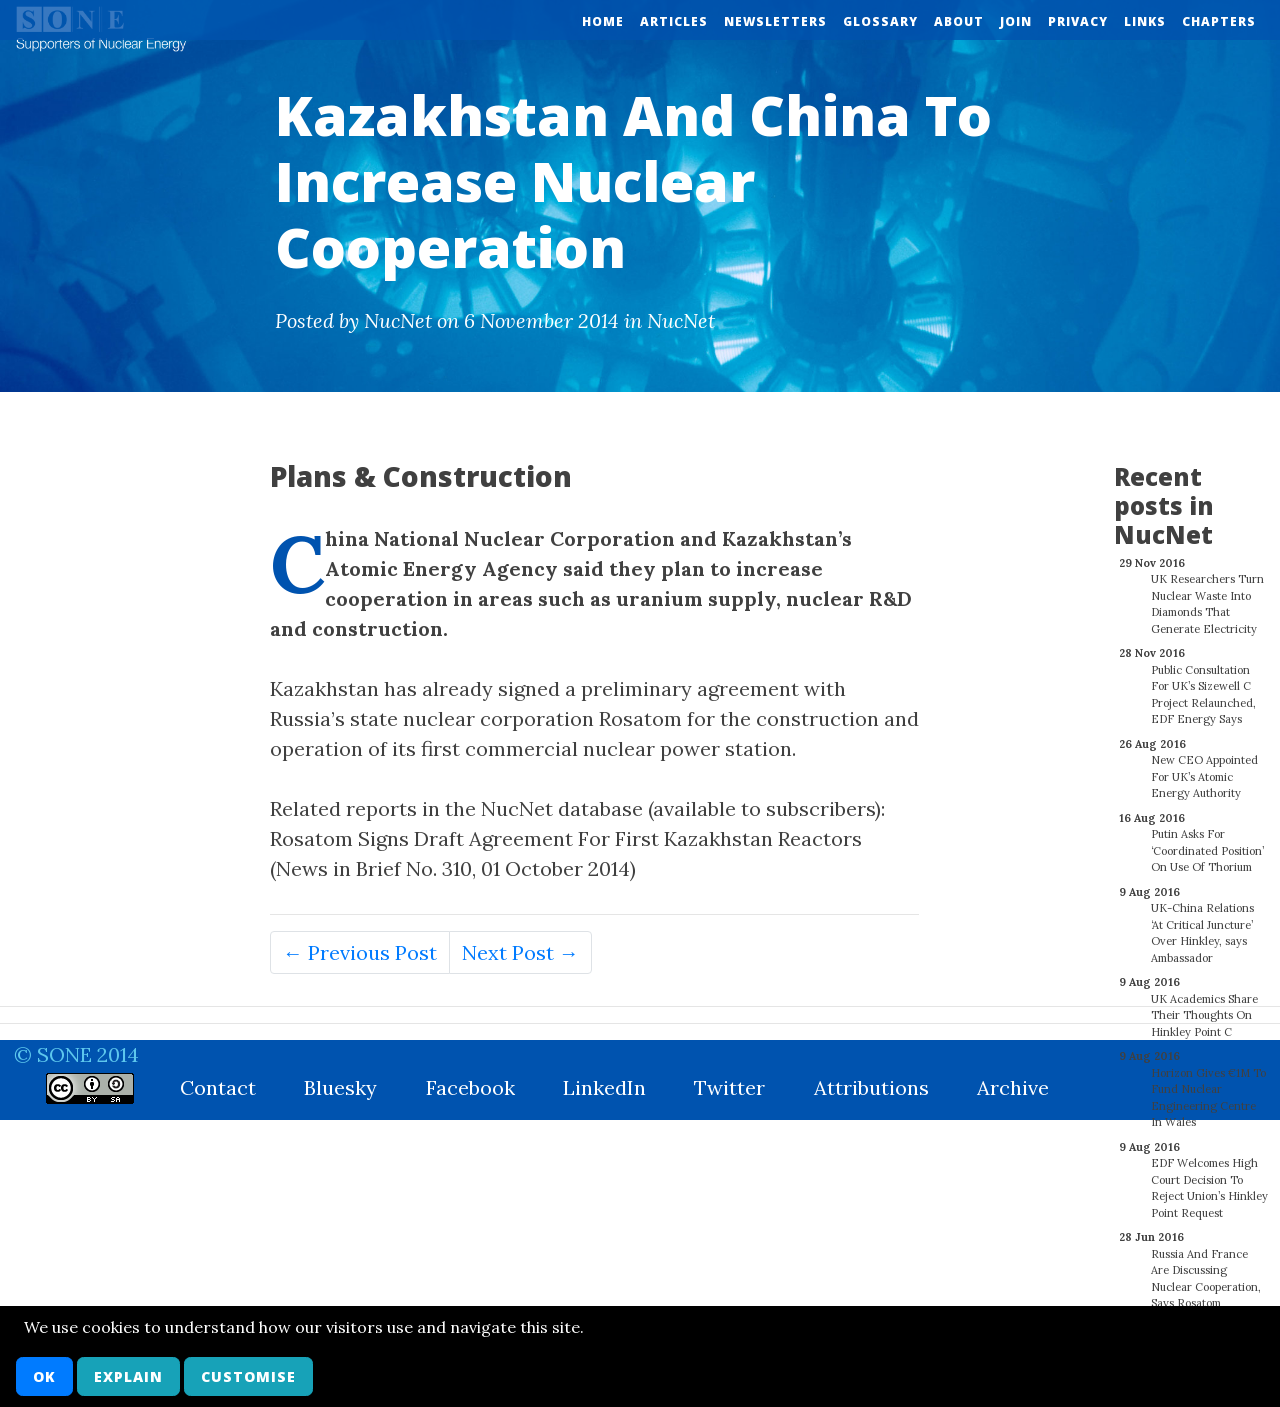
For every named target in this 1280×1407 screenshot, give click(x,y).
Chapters (1219, 21)
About (959, 21)
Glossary (880, 21)
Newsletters (775, 21)
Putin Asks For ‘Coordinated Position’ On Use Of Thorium (1207, 839)
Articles (674, 21)
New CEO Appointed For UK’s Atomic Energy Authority (1204, 765)
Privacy (1078, 21)
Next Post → (520, 952)
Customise (248, 1376)
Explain (128, 1376)
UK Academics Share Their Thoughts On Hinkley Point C (1204, 1004)
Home (603, 21)
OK (44, 1376)
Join (1016, 21)
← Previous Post (360, 952)
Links (1145, 21)
